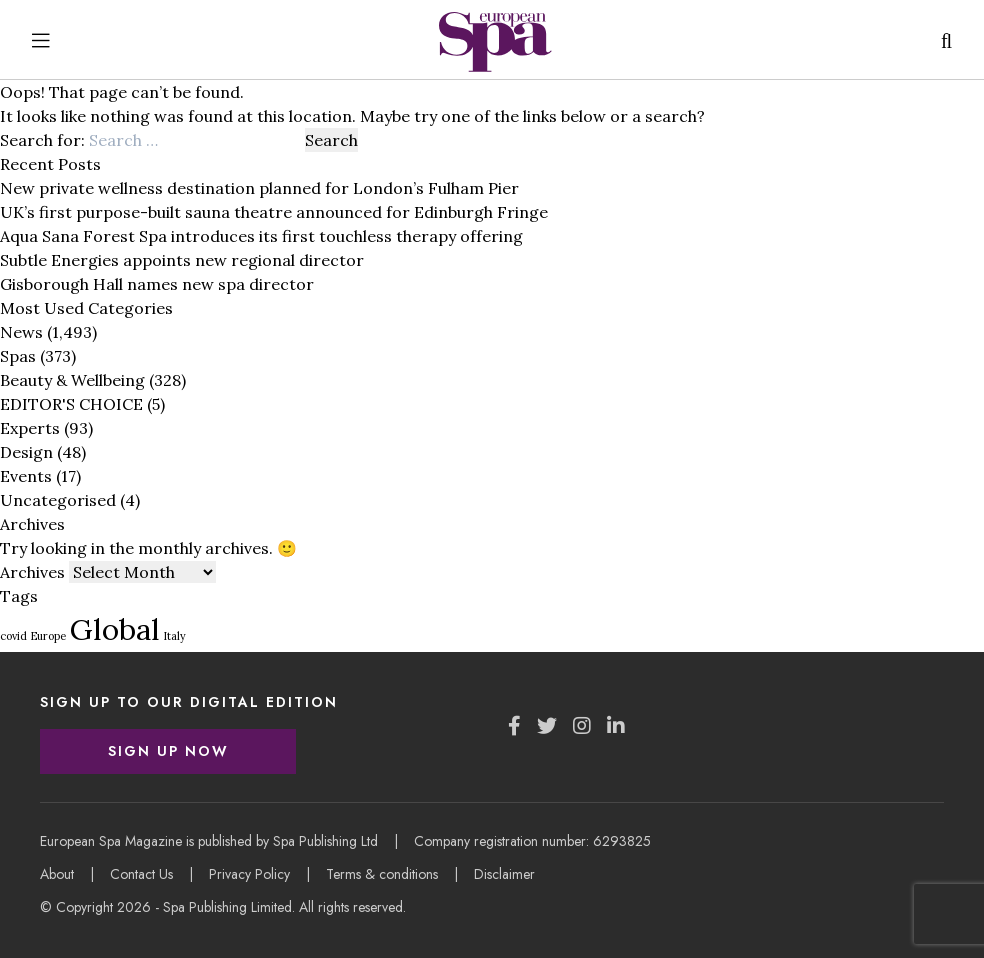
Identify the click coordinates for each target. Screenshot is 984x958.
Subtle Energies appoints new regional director (182, 260)
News (21, 332)
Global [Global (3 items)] (115, 629)
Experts (30, 428)
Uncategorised (58, 500)
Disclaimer (504, 874)
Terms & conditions (382, 874)
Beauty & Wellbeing (72, 380)
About (57, 874)
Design (26, 452)
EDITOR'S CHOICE (71, 404)
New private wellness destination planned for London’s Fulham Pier (259, 188)
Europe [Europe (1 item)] (48, 636)
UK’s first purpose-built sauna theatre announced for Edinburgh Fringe (274, 212)
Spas (18, 356)
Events (26, 476)
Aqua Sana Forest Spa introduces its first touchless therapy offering (261, 236)
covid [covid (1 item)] (13, 636)
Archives (32, 572)
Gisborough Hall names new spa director (157, 284)
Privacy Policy (249, 874)
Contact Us (141, 874)
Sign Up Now (168, 751)
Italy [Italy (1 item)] (175, 636)
